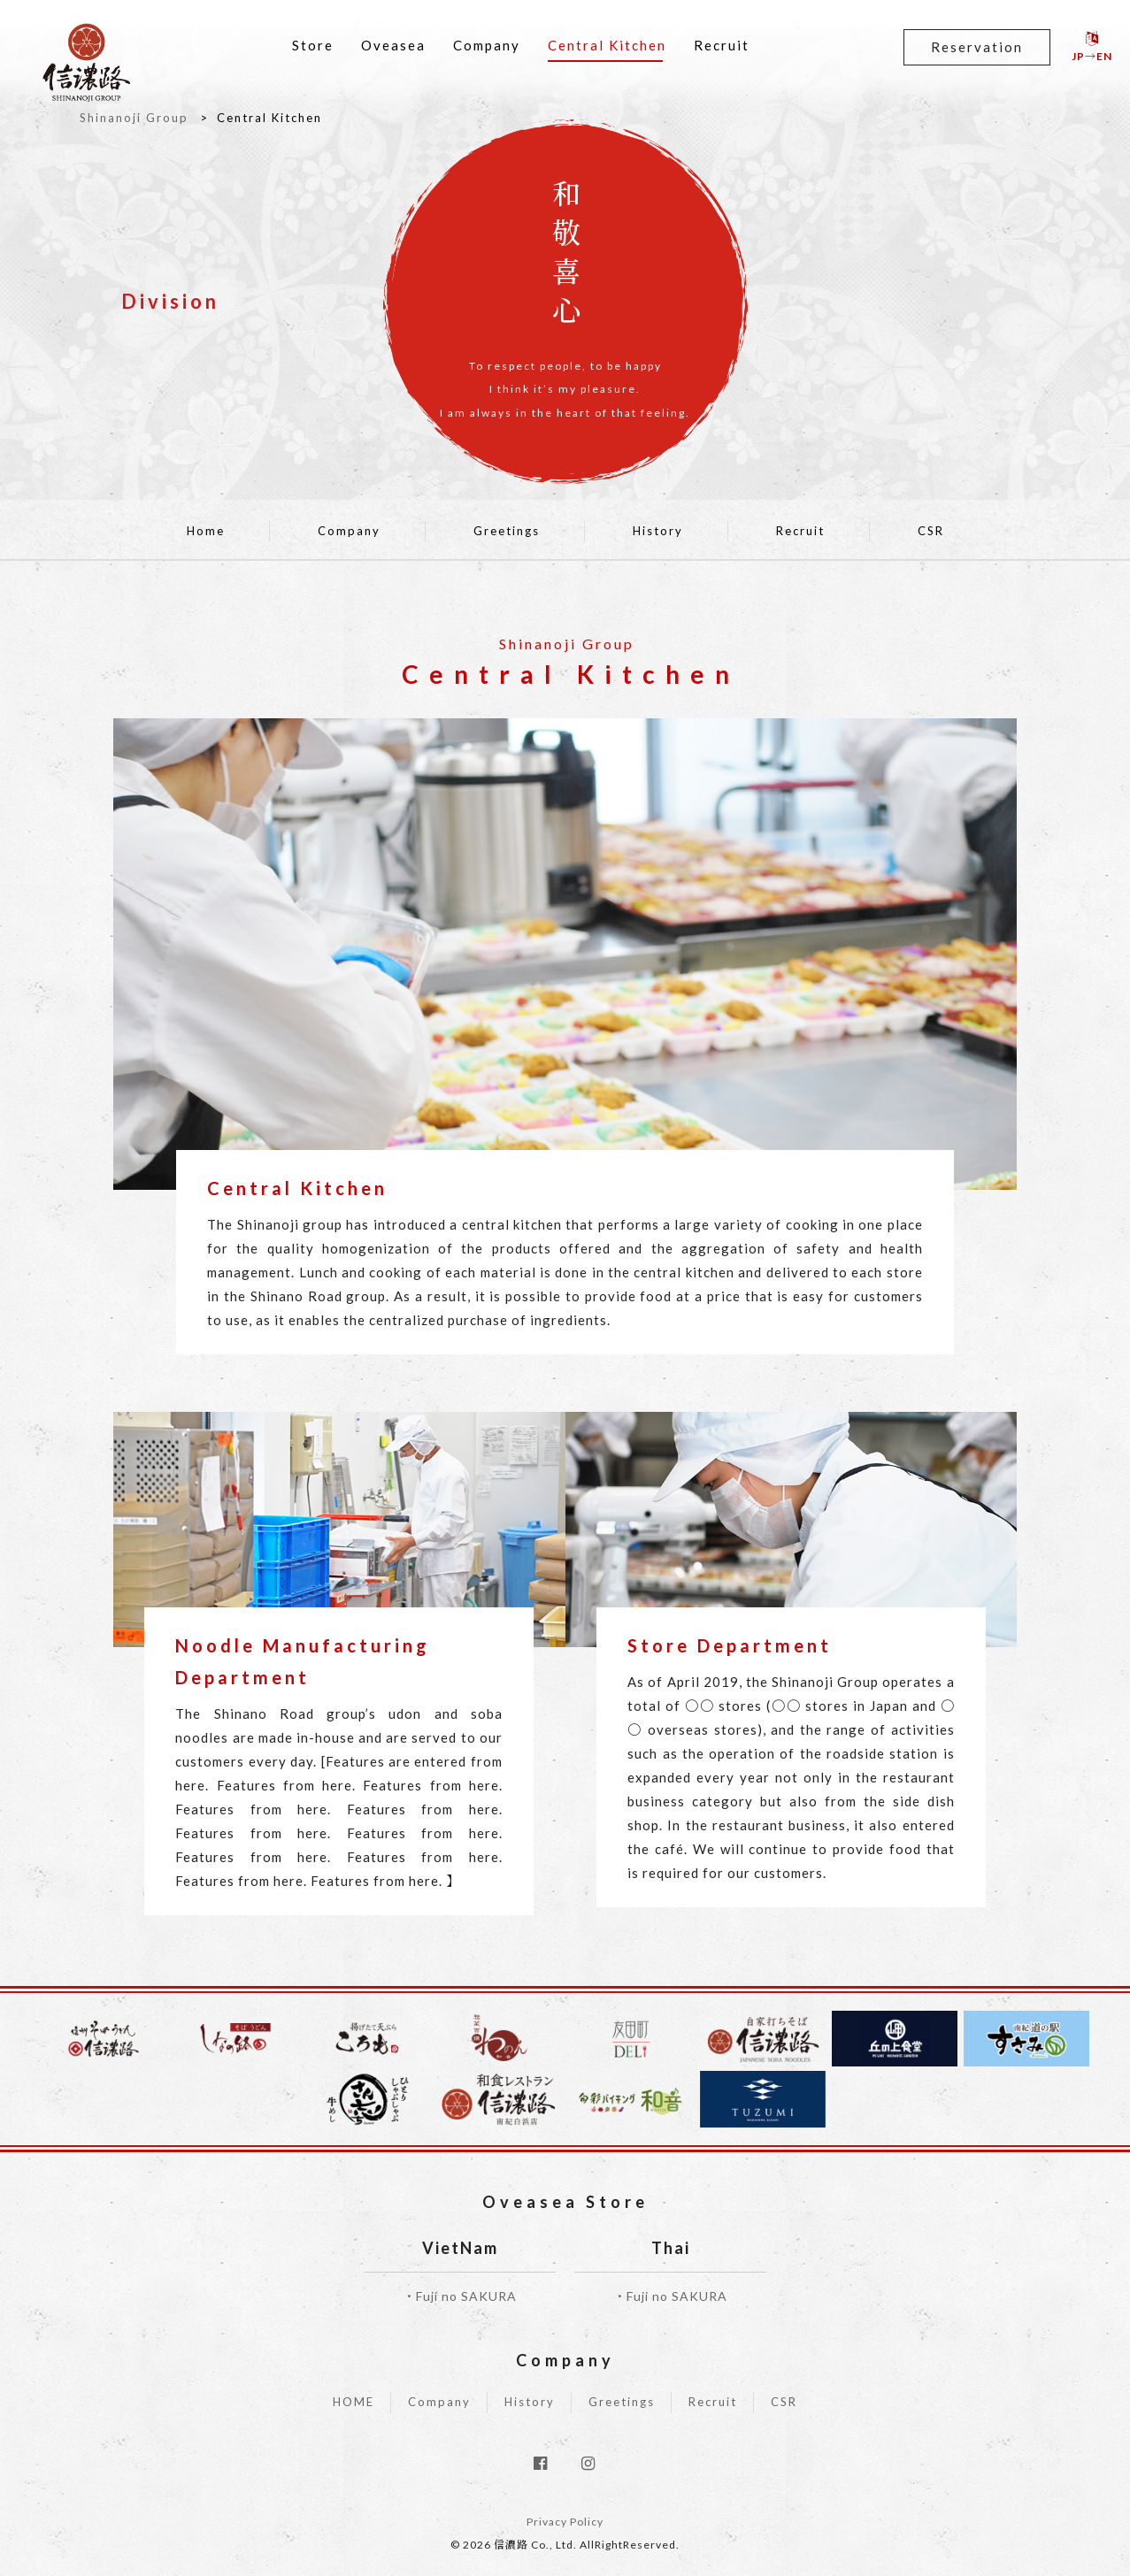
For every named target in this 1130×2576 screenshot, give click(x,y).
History (658, 531)
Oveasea (393, 45)
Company (486, 45)
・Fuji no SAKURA (460, 2296)
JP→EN (1092, 47)
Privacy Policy (565, 2521)
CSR (931, 531)
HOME (353, 2402)
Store (313, 45)
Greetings (506, 531)
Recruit (721, 45)
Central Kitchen (607, 45)
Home (206, 531)
